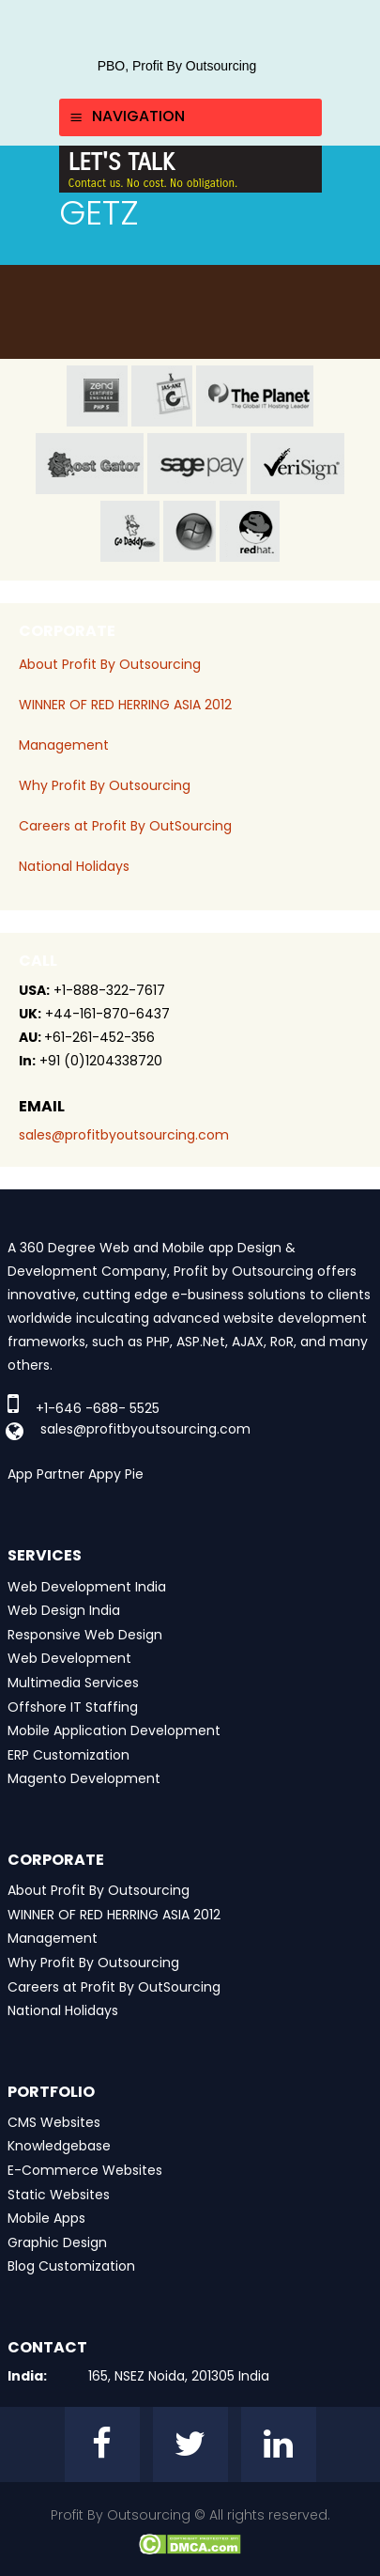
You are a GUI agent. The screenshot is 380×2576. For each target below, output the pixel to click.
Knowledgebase (59, 2145)
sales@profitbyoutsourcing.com (124, 1134)
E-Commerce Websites (85, 2170)
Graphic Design (57, 2242)
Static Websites (59, 2194)
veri (297, 463)
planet (254, 396)
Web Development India (87, 1586)
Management (64, 745)
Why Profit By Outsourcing (104, 785)
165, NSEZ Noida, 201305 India (178, 2376)
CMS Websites (54, 2122)
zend (97, 396)
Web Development (69, 1658)
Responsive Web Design (85, 1634)
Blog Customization (71, 2266)
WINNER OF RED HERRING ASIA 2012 (125, 704)
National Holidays (74, 866)
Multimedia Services (73, 1682)
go (130, 531)
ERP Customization (68, 1755)
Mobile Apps (46, 2218)
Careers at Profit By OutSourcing (125, 825)
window (189, 531)
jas (161, 396)
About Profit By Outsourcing (110, 664)
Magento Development (84, 1778)
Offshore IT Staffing (73, 1707)
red (250, 531)
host (90, 463)
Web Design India (64, 1610)
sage (197, 463)
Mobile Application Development (114, 1730)
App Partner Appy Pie (76, 1474)
